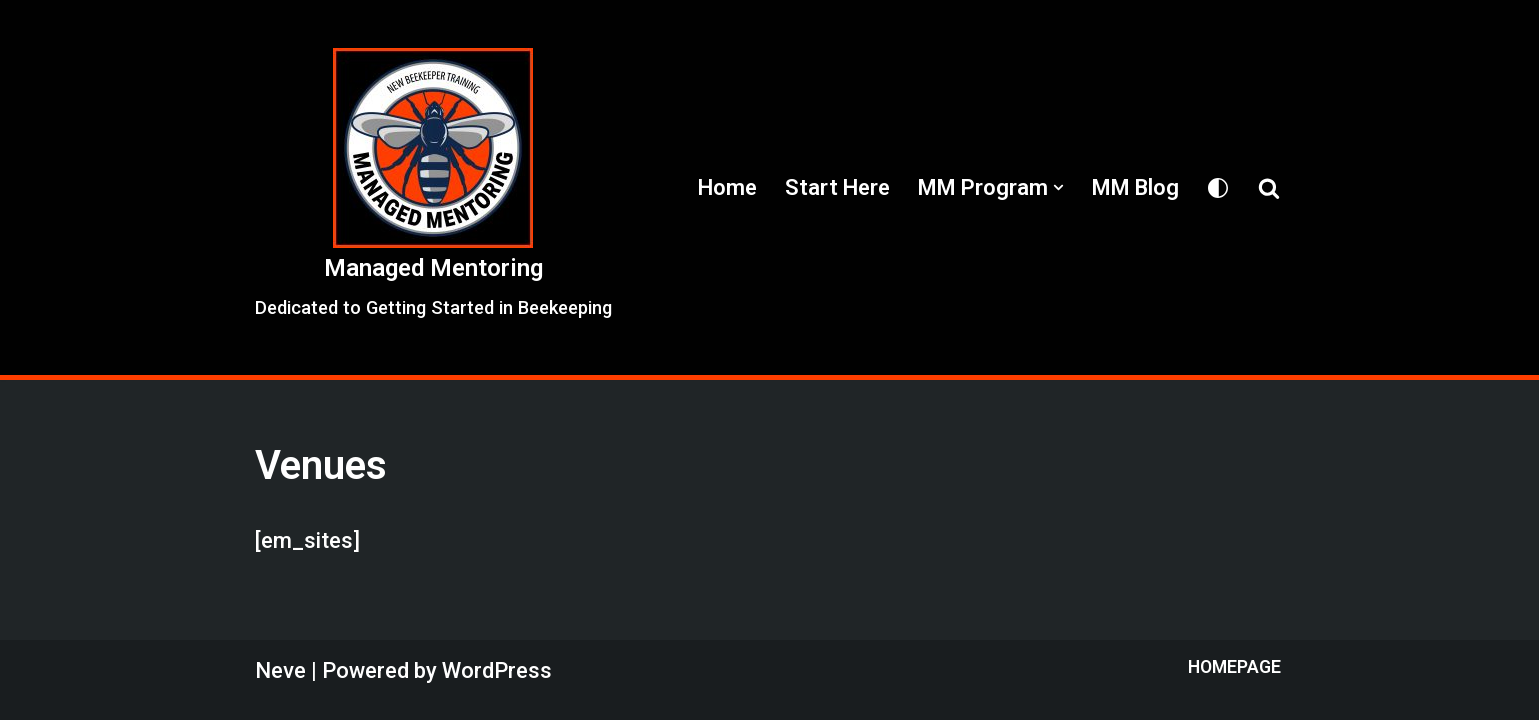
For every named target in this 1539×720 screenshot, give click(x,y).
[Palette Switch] (1218, 188)
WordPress (497, 670)
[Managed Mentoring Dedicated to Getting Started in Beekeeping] (433, 187)
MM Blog (1135, 187)
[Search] (1269, 188)
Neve (280, 670)
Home (727, 187)
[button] (1058, 187)
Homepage (1234, 667)
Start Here (837, 187)
